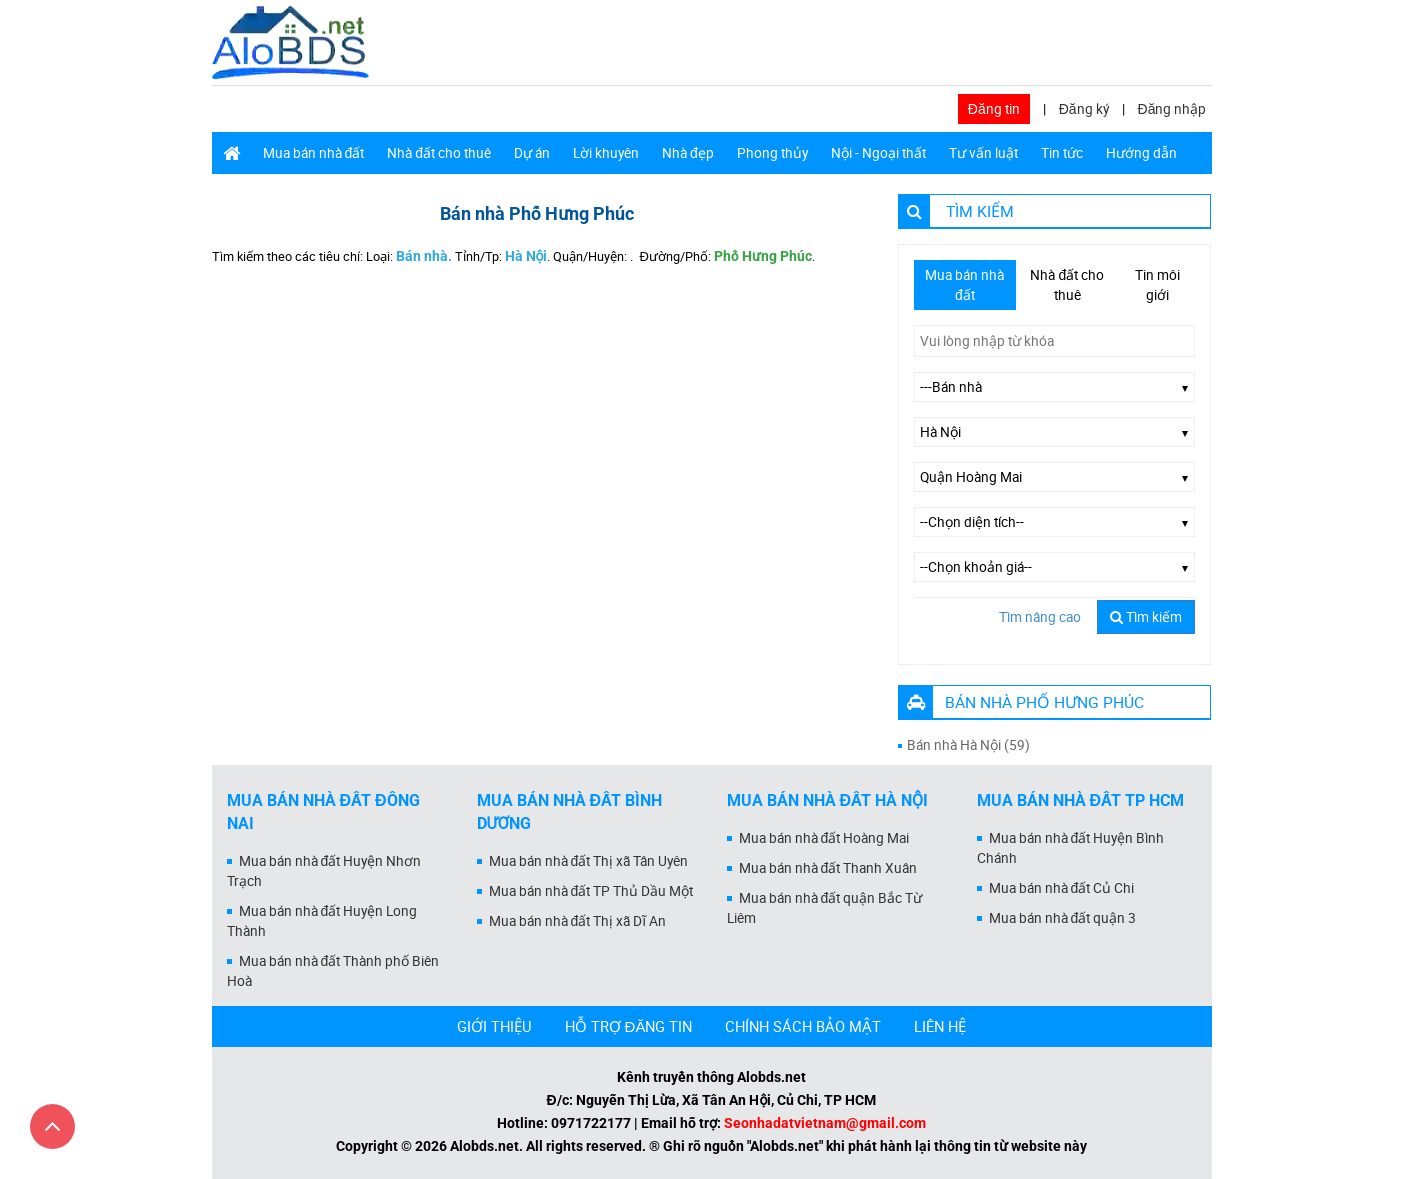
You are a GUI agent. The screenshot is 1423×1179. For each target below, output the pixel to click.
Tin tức (1062, 153)
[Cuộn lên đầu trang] (52, 1126)
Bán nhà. (424, 256)
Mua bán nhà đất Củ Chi (1062, 888)
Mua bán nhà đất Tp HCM (1081, 800)
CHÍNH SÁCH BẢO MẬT (803, 1026)
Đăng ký (1084, 109)
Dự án (532, 153)
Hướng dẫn (1141, 153)
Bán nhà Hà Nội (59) (968, 745)
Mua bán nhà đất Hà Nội (828, 800)
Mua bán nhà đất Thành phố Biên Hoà (333, 971)
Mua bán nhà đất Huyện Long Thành (322, 921)
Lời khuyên (606, 153)
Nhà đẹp (688, 153)
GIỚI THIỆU (494, 1026)
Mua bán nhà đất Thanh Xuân (828, 868)
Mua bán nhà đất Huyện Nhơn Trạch (324, 871)
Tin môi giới (1157, 285)
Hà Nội (526, 256)
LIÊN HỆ (940, 1026)
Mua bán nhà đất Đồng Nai (323, 812)
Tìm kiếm (1146, 617)
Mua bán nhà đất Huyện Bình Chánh (1071, 848)
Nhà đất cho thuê (439, 153)
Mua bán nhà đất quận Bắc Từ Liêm (825, 908)
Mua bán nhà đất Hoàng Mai (824, 838)
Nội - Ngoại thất (878, 153)
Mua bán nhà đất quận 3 (1063, 918)
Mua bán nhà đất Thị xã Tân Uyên (589, 861)
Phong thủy (772, 153)
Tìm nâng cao (1040, 617)
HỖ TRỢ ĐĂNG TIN (629, 1026)
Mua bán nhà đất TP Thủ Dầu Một (591, 891)
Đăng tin (994, 109)
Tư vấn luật (983, 153)
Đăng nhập (1172, 109)
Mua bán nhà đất (314, 153)
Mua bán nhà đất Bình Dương (570, 812)
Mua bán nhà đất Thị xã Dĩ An (578, 921)
